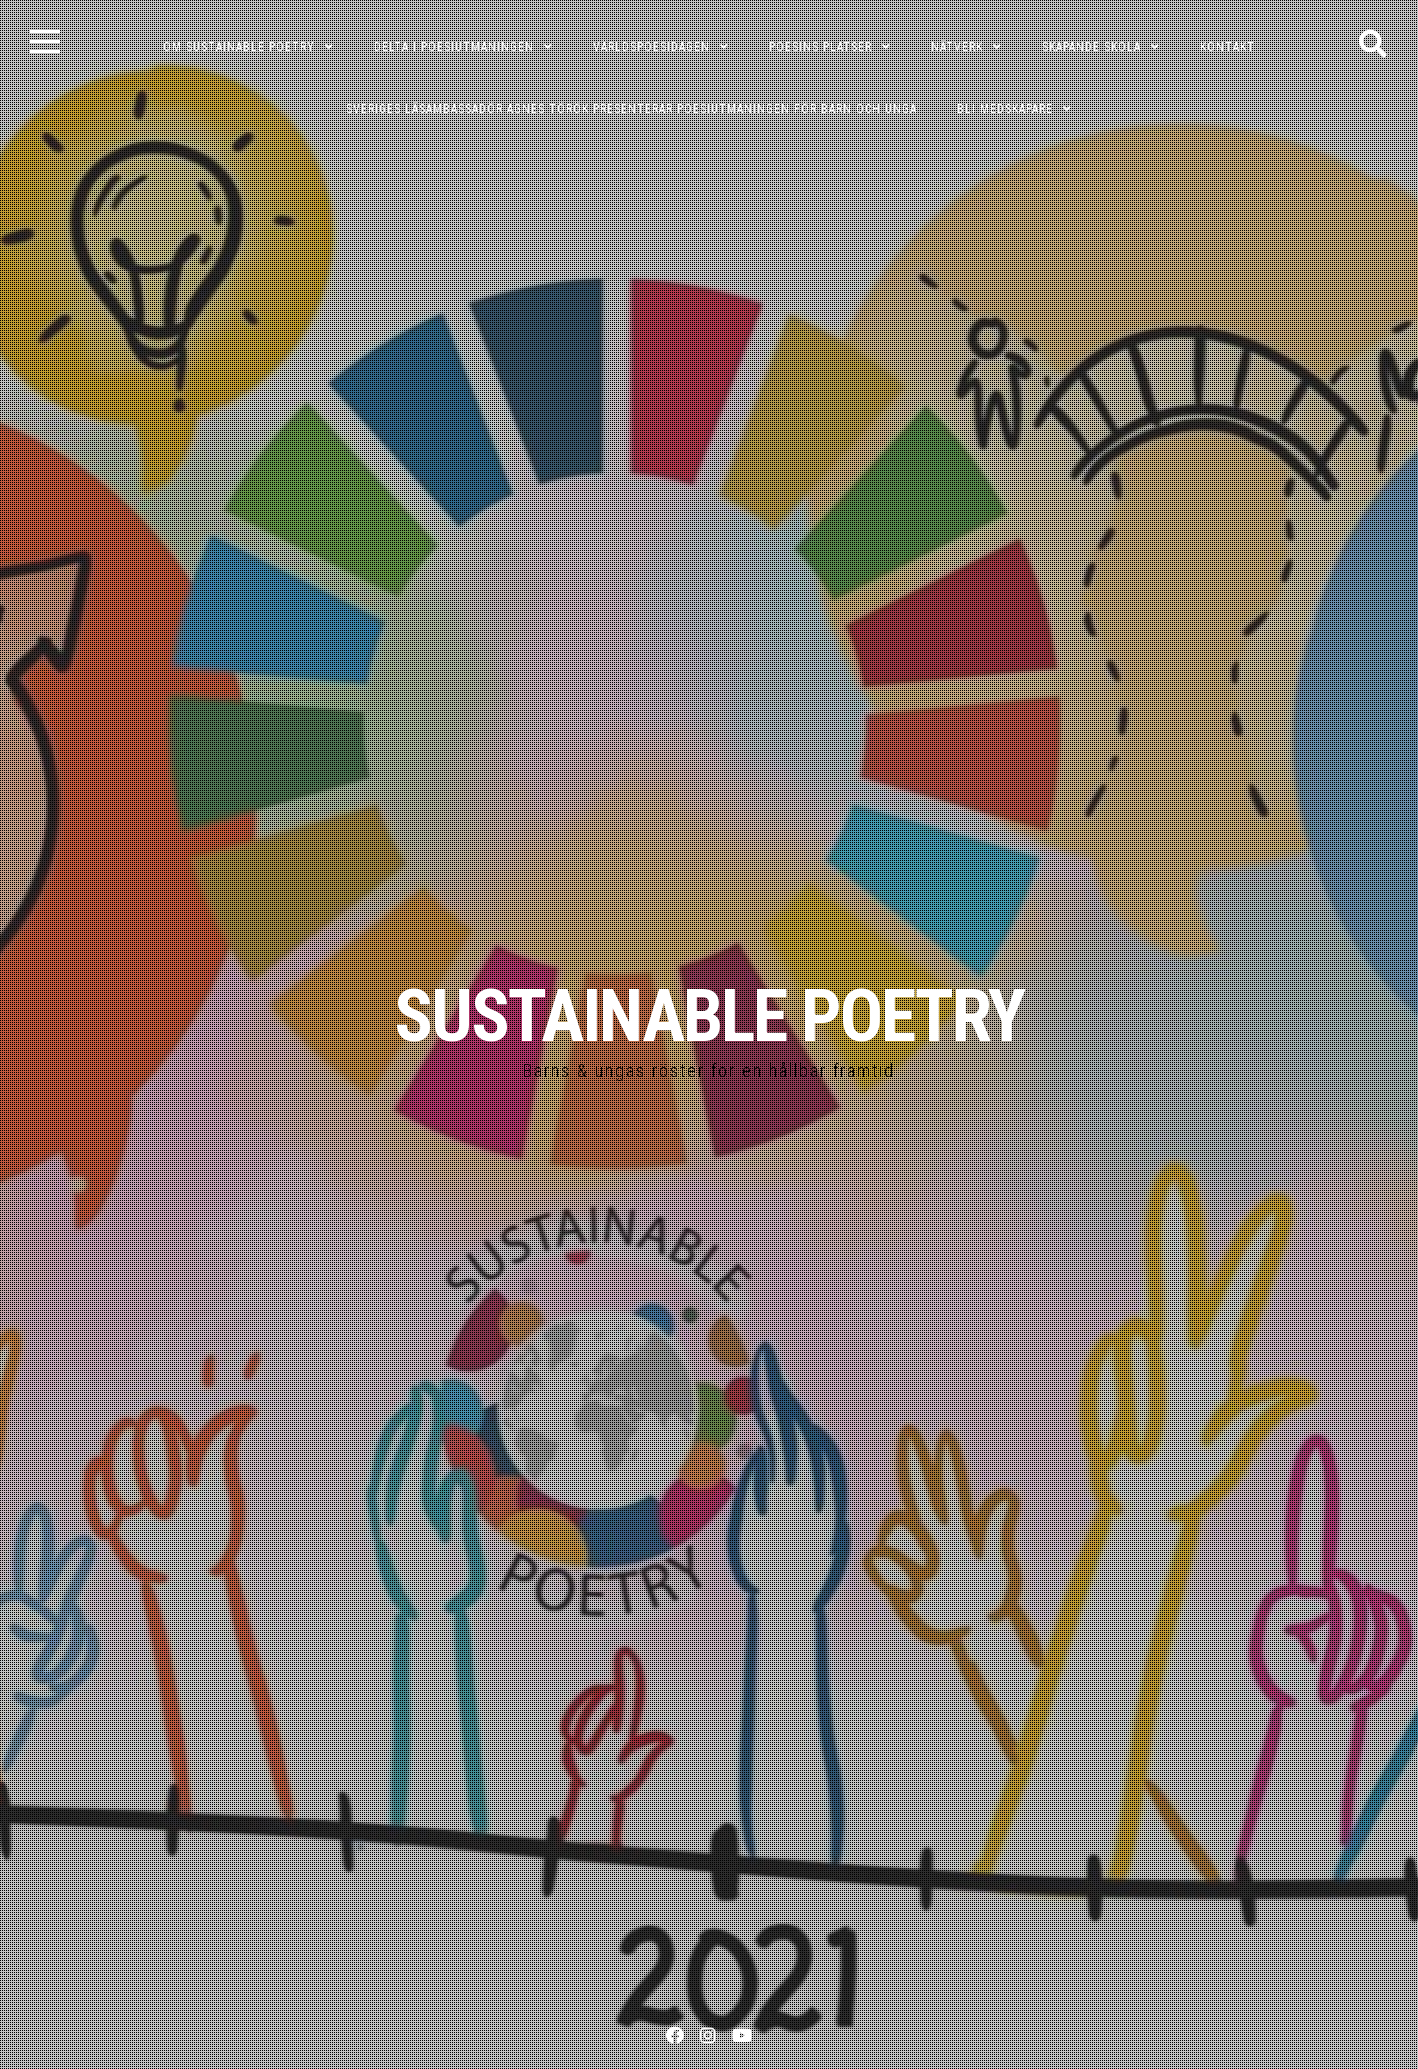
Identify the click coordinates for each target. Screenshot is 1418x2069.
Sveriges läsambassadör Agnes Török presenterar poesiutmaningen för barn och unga (631, 109)
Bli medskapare (1005, 109)
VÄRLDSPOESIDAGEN (651, 47)
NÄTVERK (957, 47)
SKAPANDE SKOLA (1091, 47)
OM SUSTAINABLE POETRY (239, 47)
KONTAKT (1227, 47)
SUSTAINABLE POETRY (709, 1016)
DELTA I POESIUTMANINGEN (454, 47)
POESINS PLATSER (820, 47)
